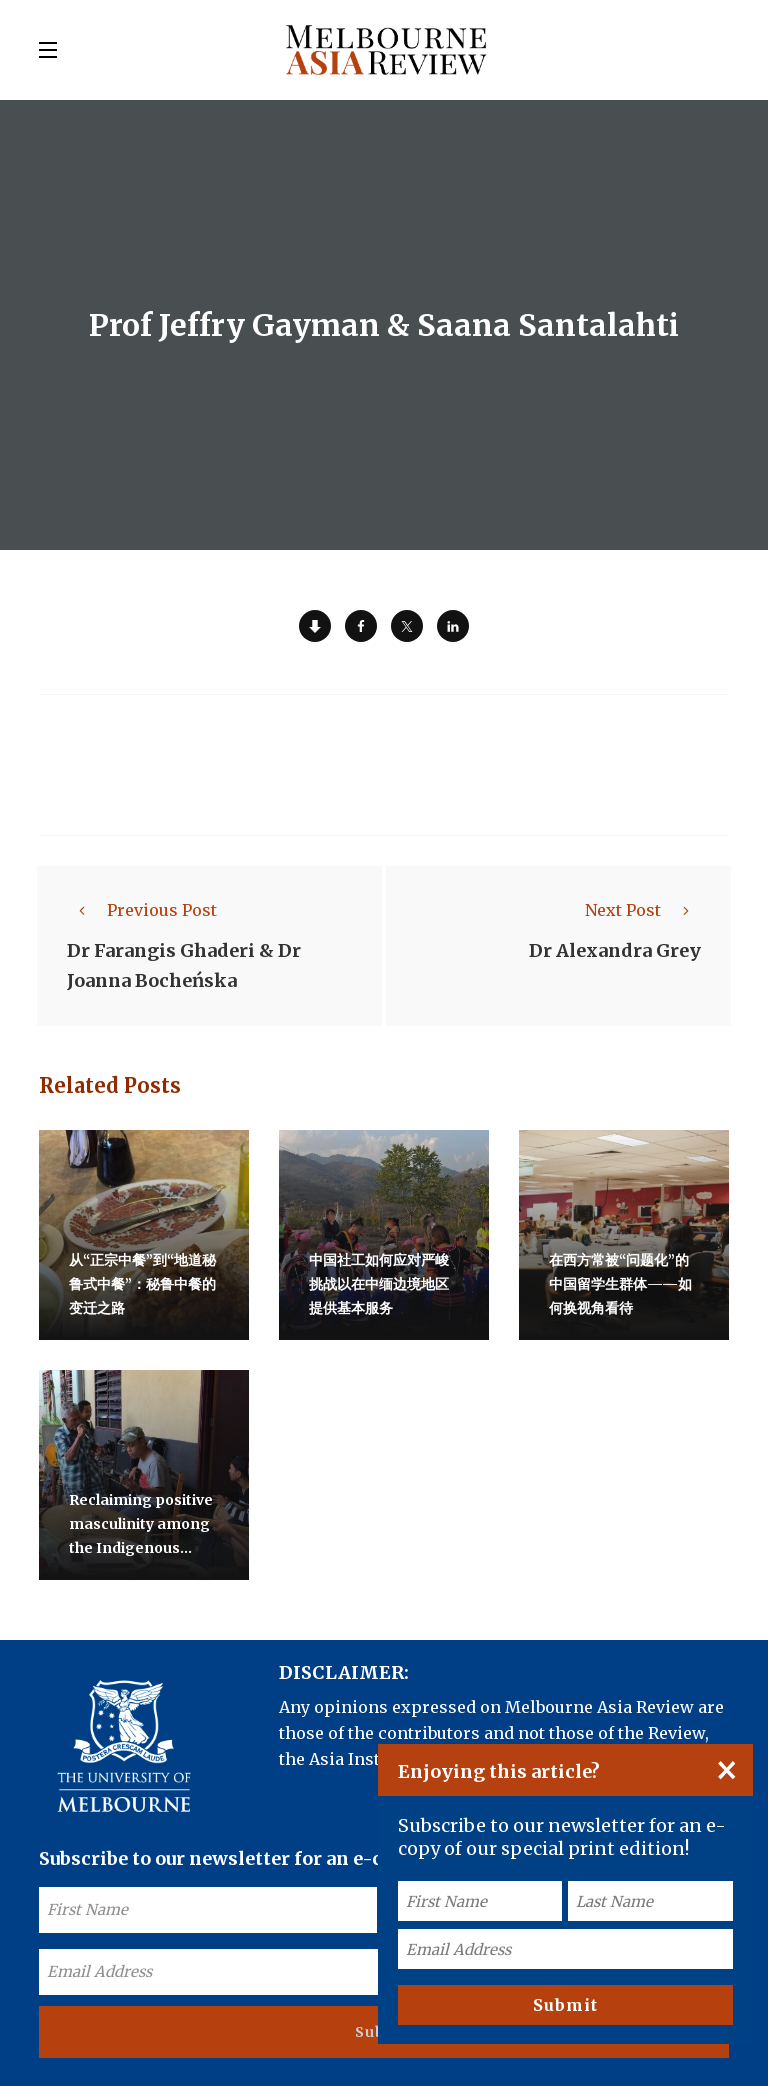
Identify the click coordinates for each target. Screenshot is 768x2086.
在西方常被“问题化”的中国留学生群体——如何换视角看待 (620, 1284)
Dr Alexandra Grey (615, 950)
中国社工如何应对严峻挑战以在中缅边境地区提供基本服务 (379, 1284)
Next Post (643, 910)
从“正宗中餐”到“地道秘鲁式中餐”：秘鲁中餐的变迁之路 (142, 1284)
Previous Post (142, 910)
